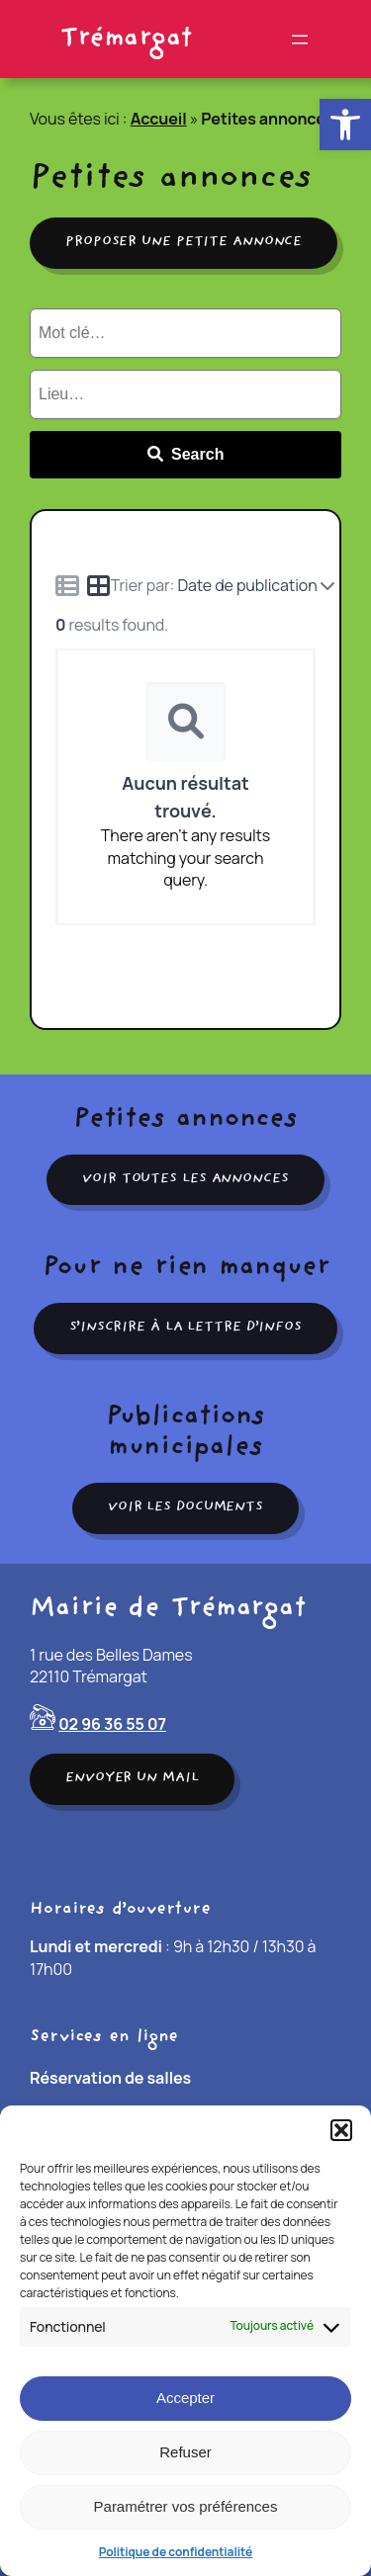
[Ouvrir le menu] (300, 39)
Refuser (185, 2452)
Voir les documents (185, 1507)
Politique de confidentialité (175, 2551)
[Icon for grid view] (99, 588)
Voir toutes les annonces (185, 1179)
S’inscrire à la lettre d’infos (185, 1327)
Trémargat (125, 39)
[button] (345, 124)
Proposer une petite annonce (183, 242)
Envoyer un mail (132, 1778)
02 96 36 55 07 (112, 1724)
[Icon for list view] (67, 585)
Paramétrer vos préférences (186, 2506)
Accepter (185, 2397)
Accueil (159, 118)
